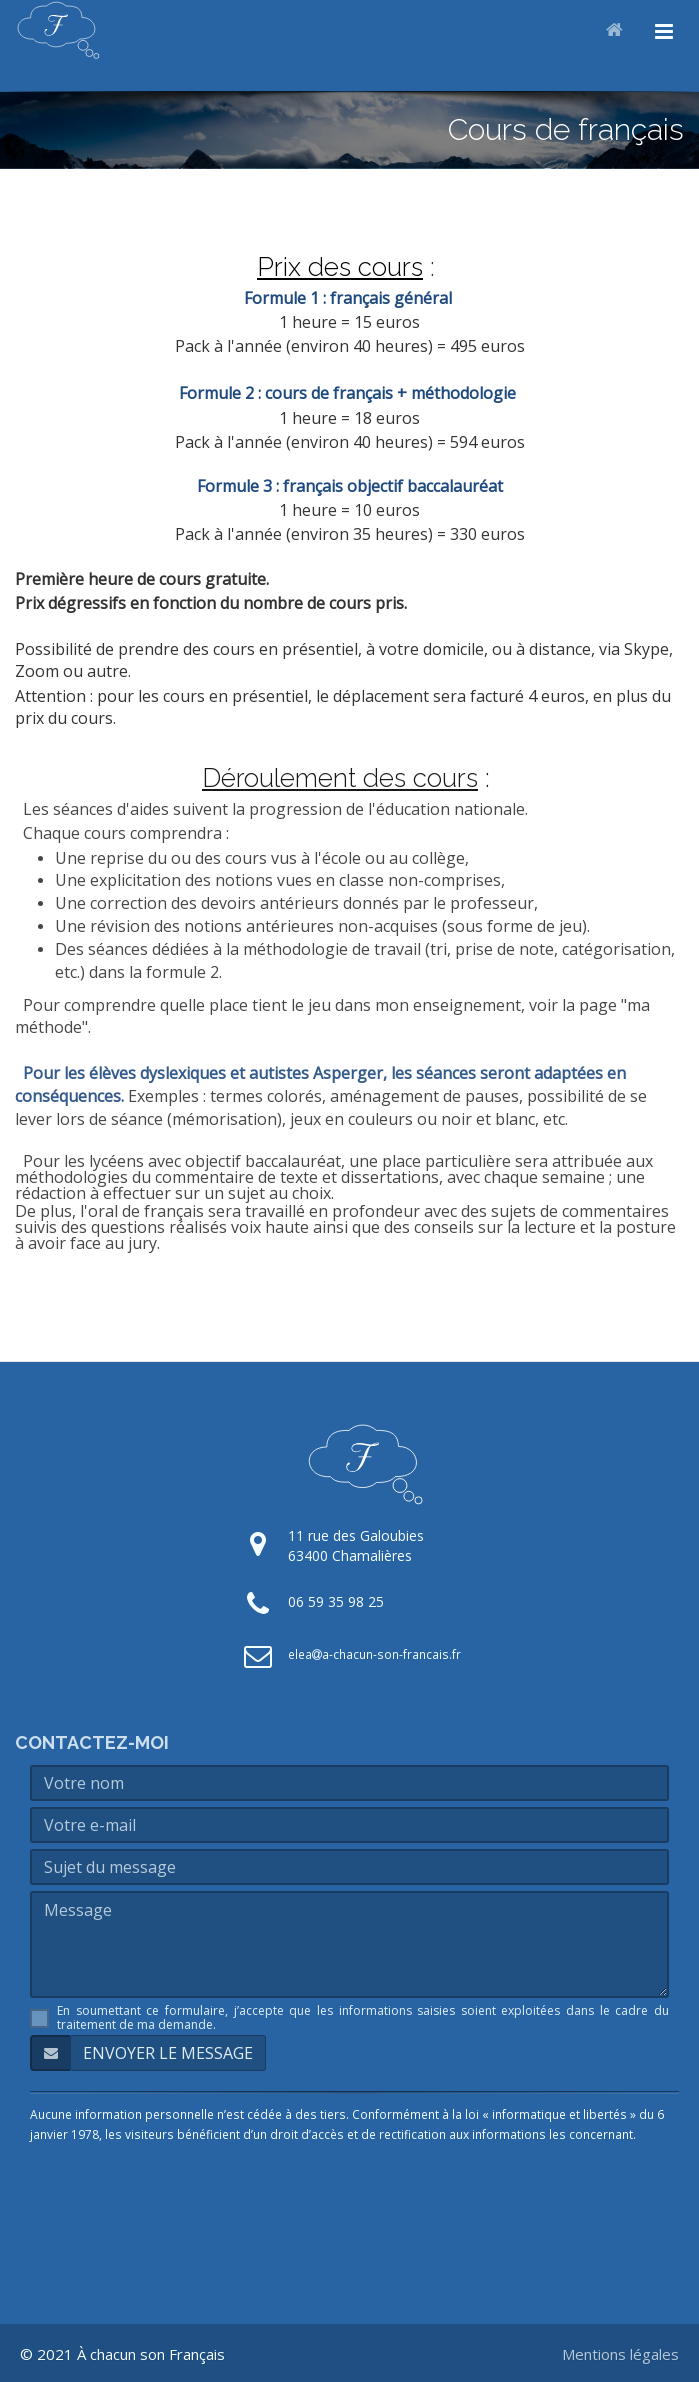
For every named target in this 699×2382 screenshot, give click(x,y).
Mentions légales (620, 2354)
